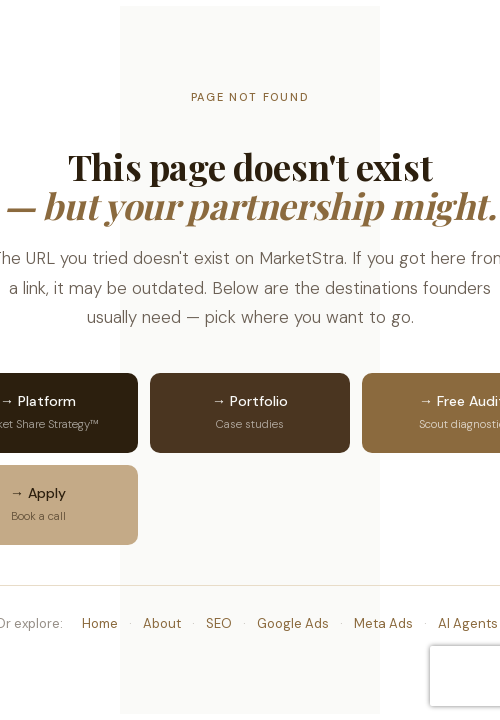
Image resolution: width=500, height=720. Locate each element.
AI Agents (468, 623)
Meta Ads (383, 623)
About (162, 623)
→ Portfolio (250, 413)
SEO (219, 623)
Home (100, 623)
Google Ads (293, 623)
